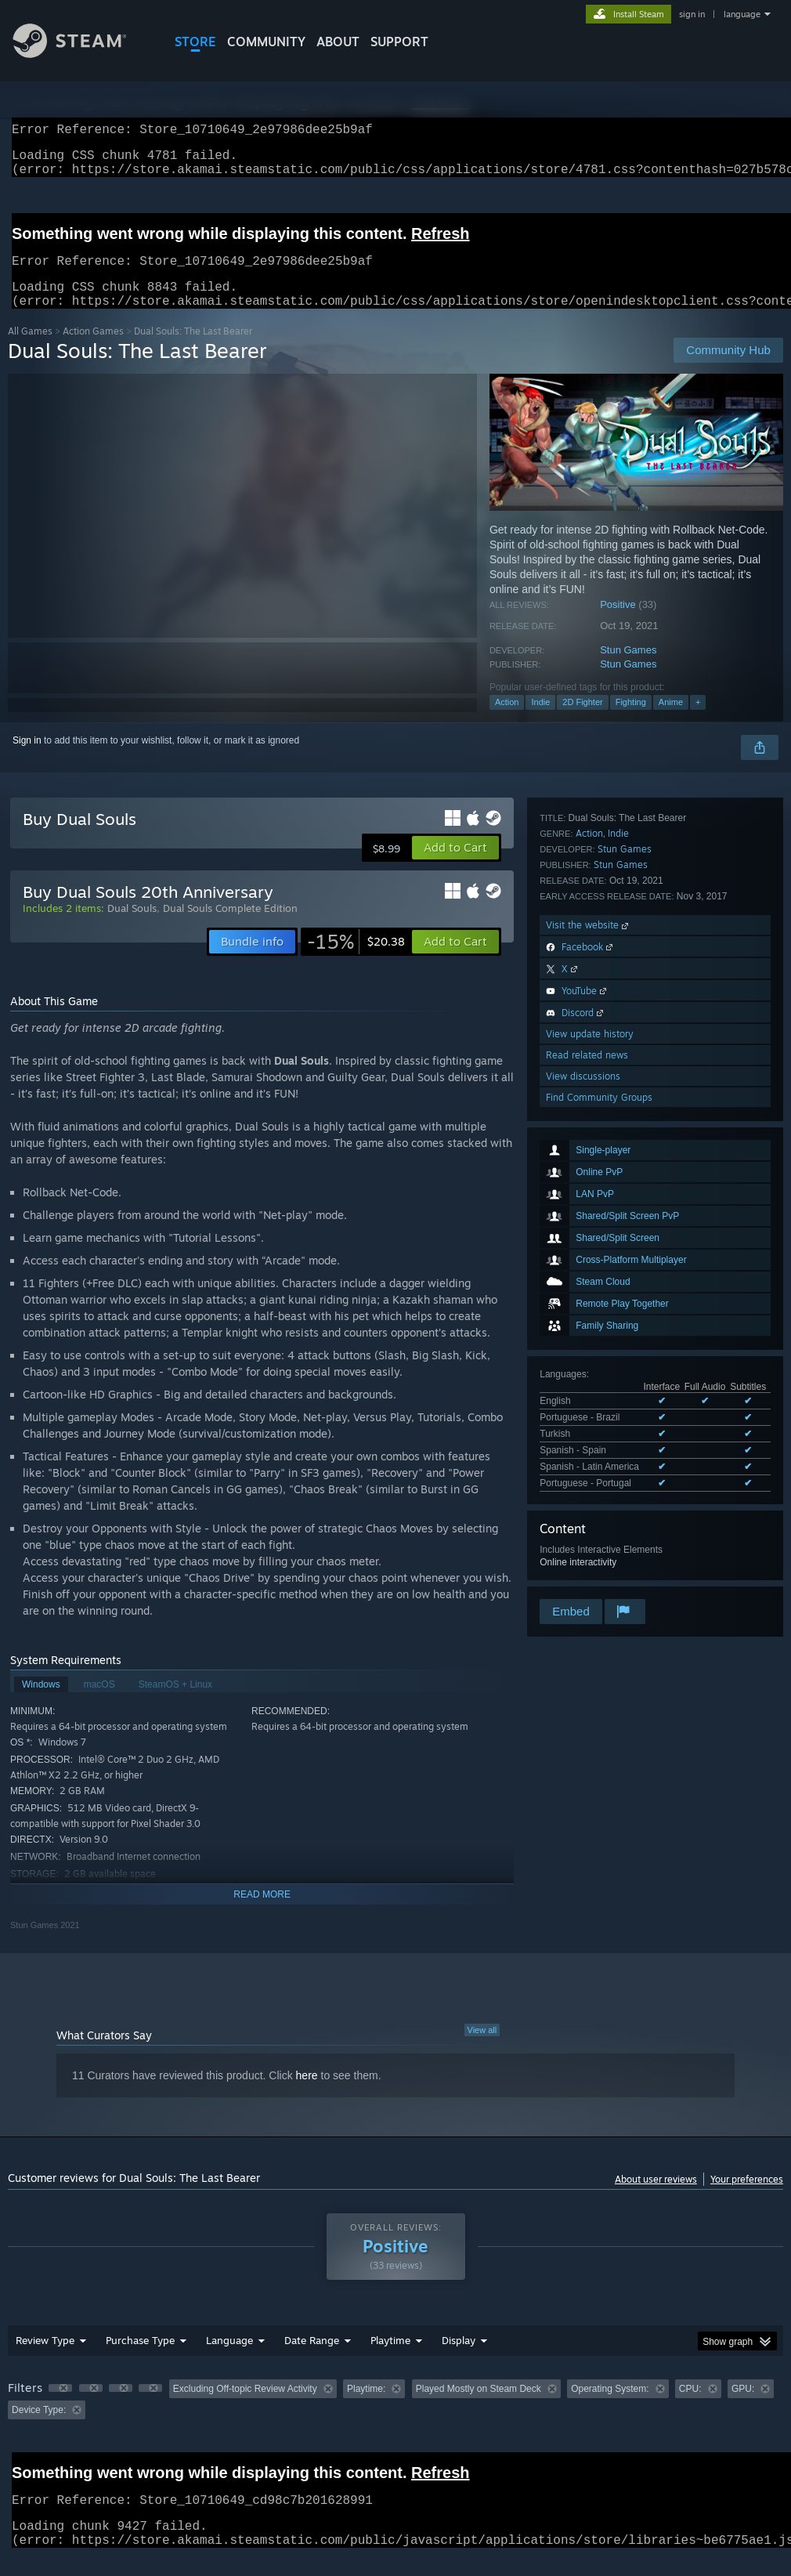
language (742, 14)
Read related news (587, 1531)
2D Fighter (582, 720)
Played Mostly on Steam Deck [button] (478, 2407)
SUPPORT (399, 41)
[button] (455, 866)
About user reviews (656, 2198)
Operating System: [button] (609, 2407)
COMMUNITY (266, 41)
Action (507, 720)
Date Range (311, 2359)
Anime (671, 720)
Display (458, 2359)
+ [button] (697, 720)
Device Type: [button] (39, 2428)
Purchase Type (140, 2359)
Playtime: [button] (366, 2407)
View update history (590, 1510)
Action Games (93, 350)
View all (482, 2048)
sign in (692, 14)
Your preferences (746, 2198)
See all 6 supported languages (603, 1173)
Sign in (27, 759)
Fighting (631, 720)
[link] (356, 960)
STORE (195, 41)
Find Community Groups (599, 1573)
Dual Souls (132, 927)
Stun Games (628, 669)
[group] (395, 2418)
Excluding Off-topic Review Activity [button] (245, 2407)
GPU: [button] (742, 2407)
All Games (30, 350)
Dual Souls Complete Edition (230, 927)
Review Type (45, 2359)
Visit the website (588, 1401)
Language (229, 2359)
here (307, 2094)
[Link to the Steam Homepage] (81, 53)
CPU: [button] (690, 2407)
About (337, 41)
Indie (540, 720)
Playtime (390, 2359)
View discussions (583, 1552)
